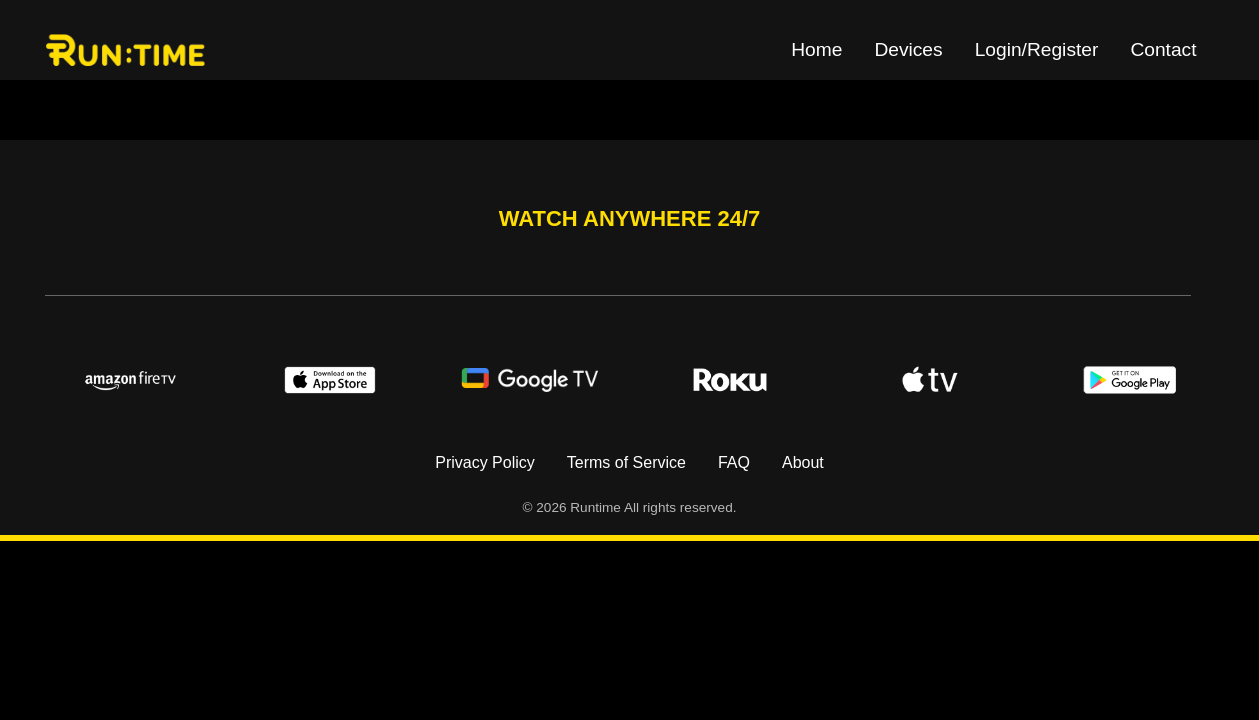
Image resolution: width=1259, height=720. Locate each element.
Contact (1163, 49)
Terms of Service (626, 462)
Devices (908, 49)
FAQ (734, 462)
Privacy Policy (485, 462)
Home (816, 49)
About (803, 462)
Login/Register (1037, 49)
